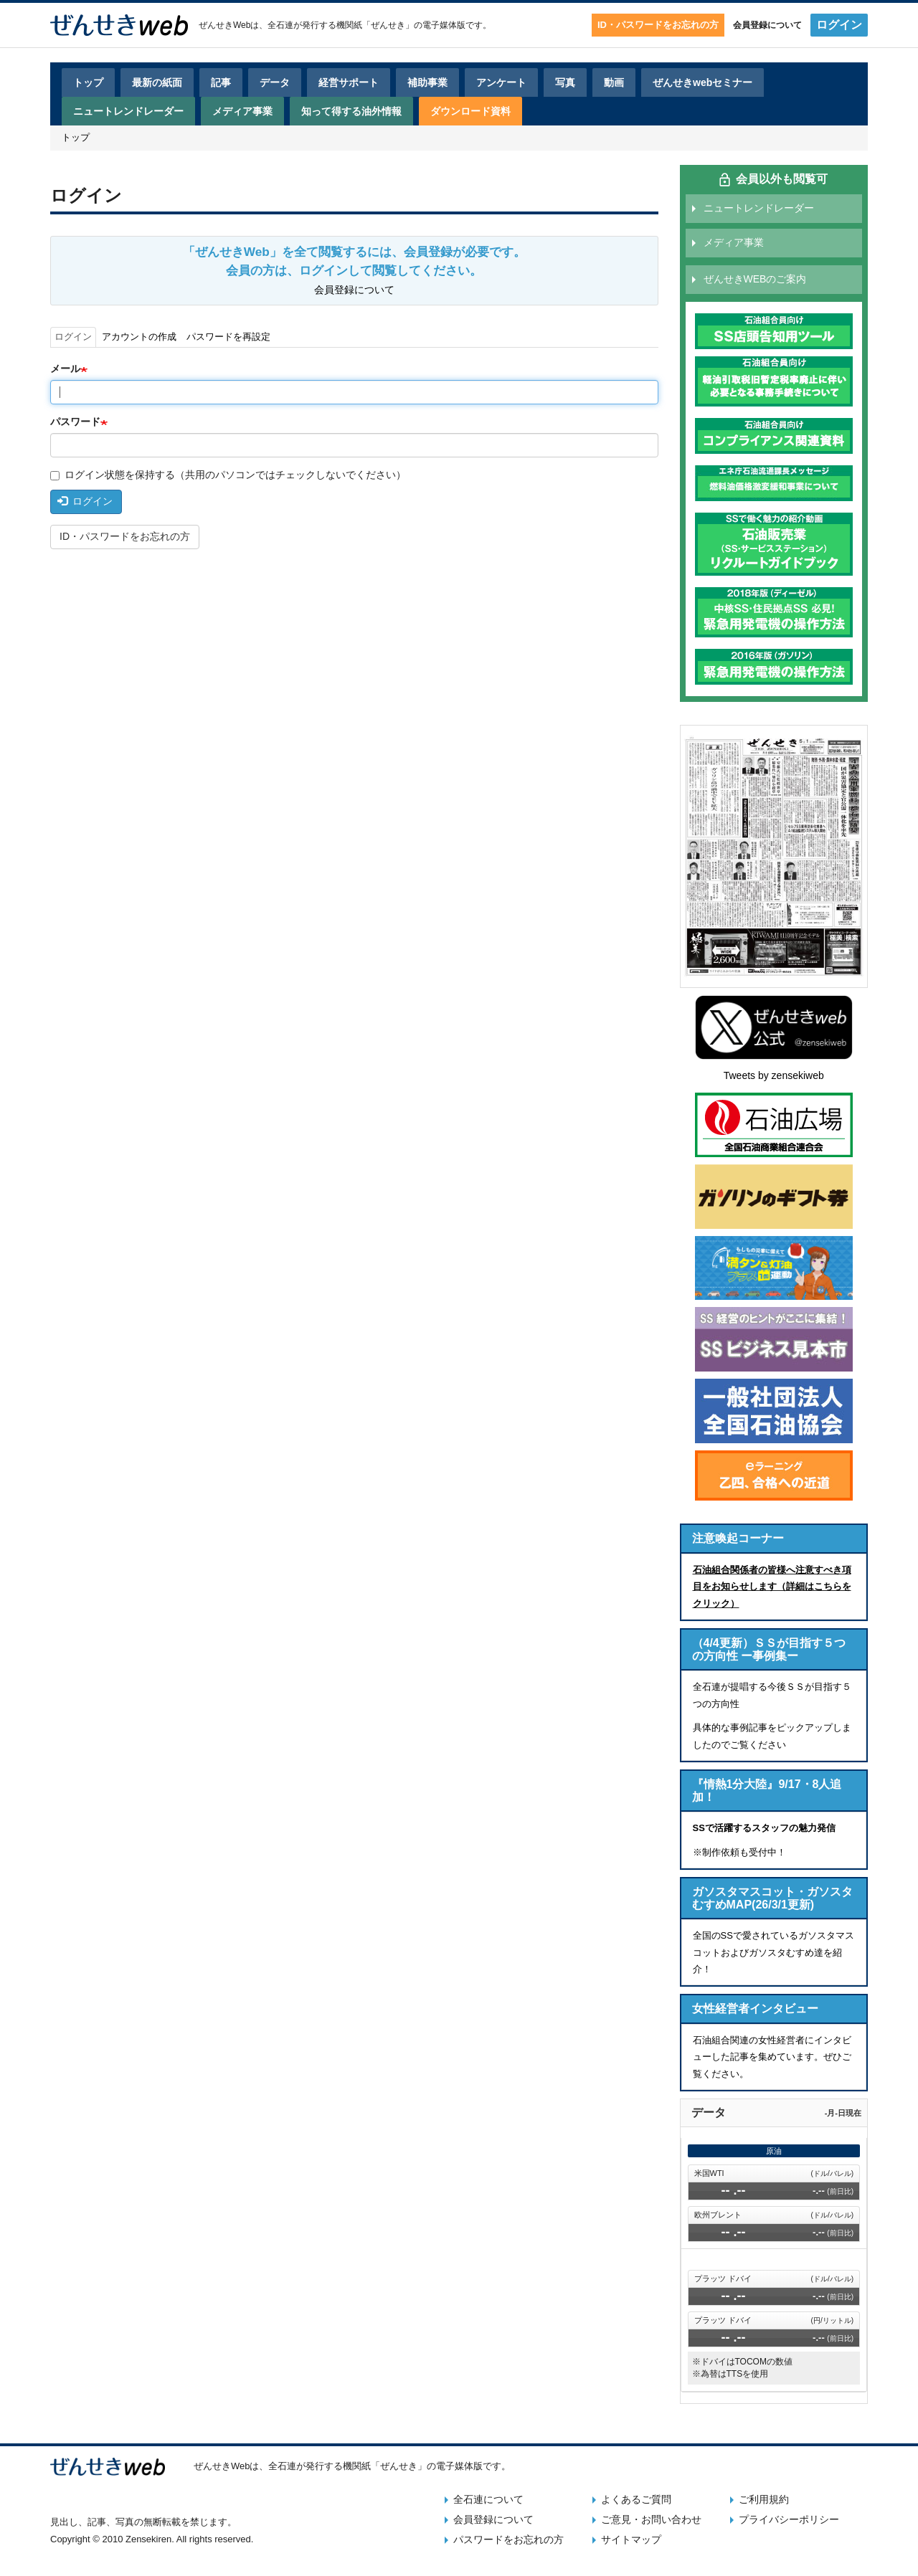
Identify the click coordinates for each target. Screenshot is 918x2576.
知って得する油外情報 (351, 111)
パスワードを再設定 (228, 336)
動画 (614, 82)
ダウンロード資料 (470, 111)
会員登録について (767, 25)
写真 (565, 82)
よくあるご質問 (636, 2499)
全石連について (488, 2499)
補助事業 (427, 82)
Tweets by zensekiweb (774, 1075)
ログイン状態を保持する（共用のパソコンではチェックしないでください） (228, 474)
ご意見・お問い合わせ (651, 2519)
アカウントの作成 (139, 336)
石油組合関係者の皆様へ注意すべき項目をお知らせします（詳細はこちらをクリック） (772, 1586)
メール (65, 368)
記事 (221, 82)
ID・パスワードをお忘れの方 (658, 24)
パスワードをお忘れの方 (508, 2539)
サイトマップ (631, 2539)
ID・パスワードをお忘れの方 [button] (125, 536)
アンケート (501, 82)
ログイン (839, 25)
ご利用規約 (764, 2499)
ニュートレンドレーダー (128, 111)
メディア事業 (242, 111)
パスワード (75, 421)
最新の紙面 (157, 82)
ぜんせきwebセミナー (702, 82)
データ (275, 82)
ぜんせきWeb (224, 25)
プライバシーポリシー (789, 2519)
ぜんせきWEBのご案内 (755, 279)
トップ (88, 82)
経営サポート (348, 82)
